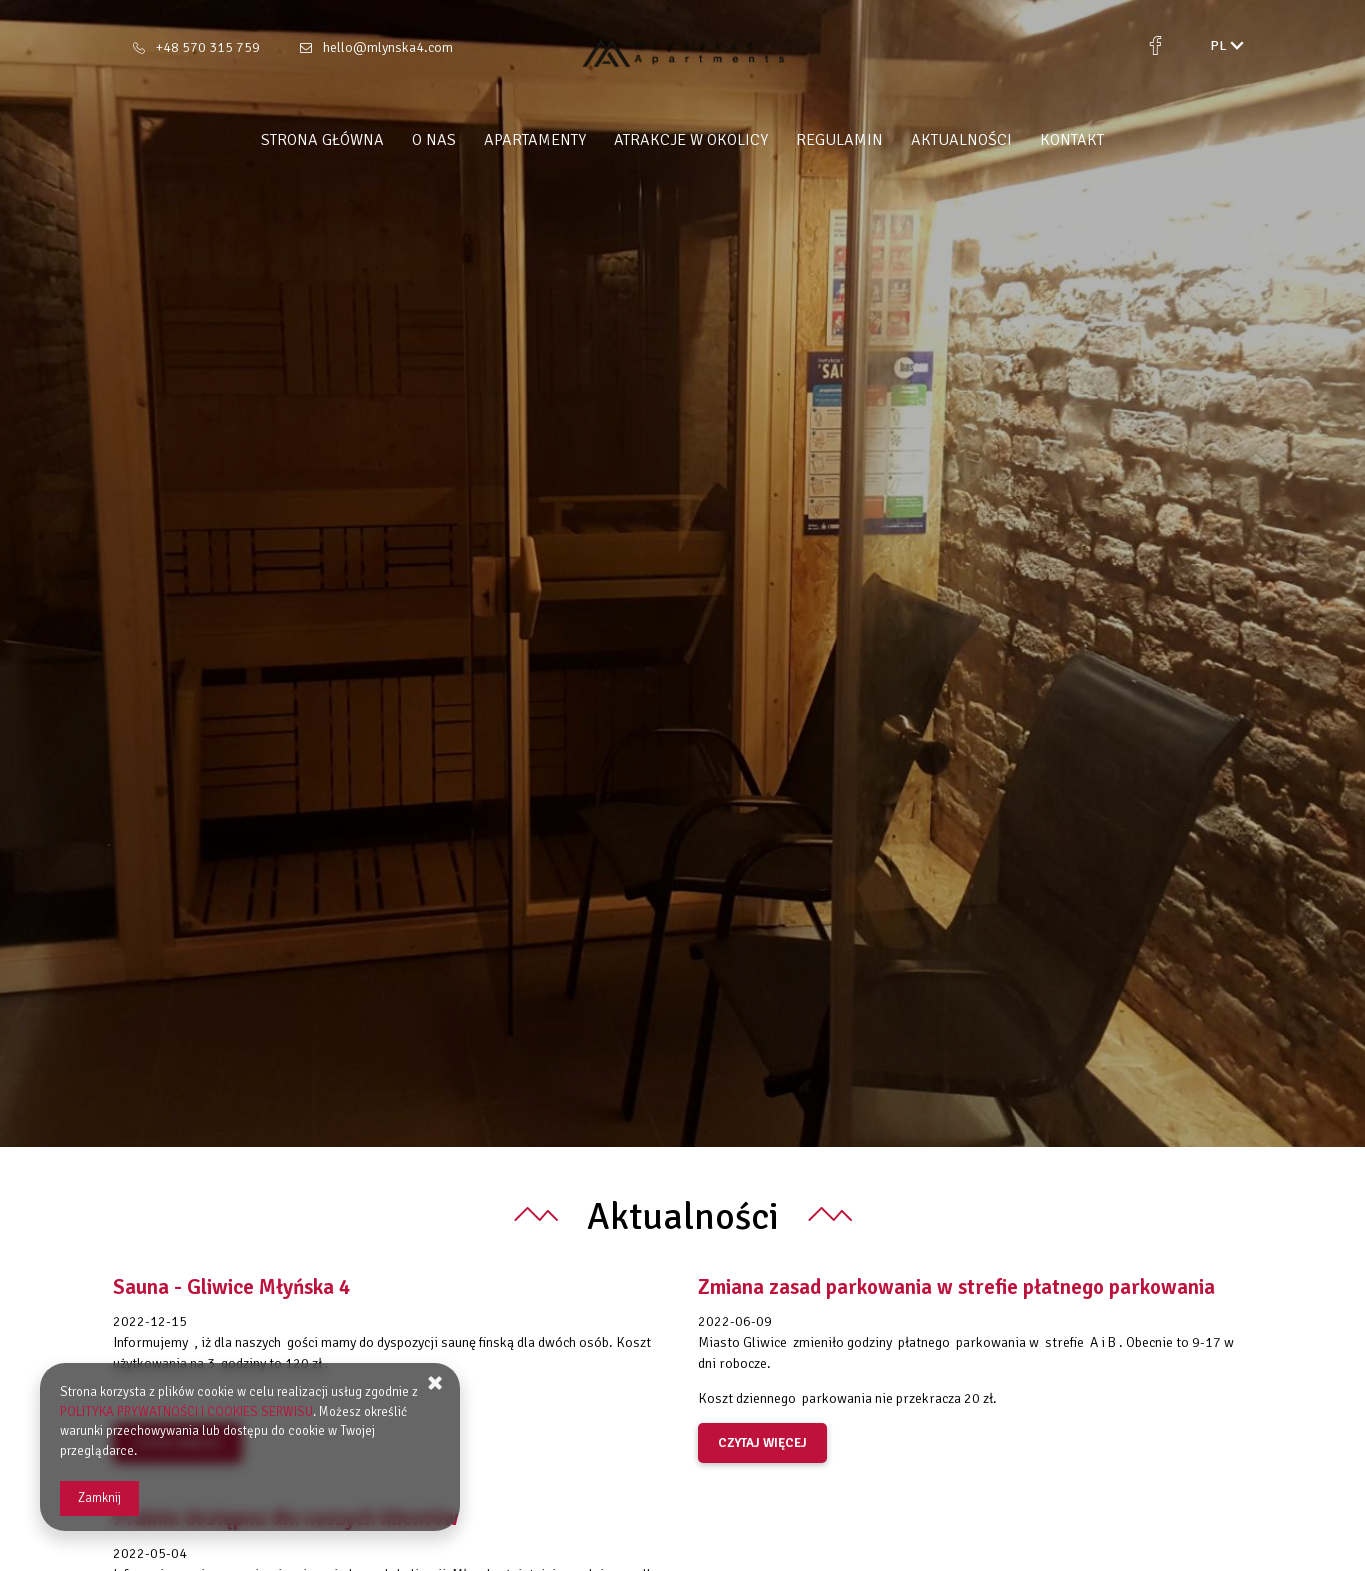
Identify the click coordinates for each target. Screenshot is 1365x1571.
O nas (434, 140)
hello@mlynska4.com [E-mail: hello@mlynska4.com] (388, 47)
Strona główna (322, 140)
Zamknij (99, 1498)
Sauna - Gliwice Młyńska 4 (231, 1287)
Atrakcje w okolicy (691, 140)
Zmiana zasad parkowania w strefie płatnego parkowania (956, 1287)
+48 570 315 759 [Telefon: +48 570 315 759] (208, 47)
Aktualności (961, 140)
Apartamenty (535, 140)
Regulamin (839, 140)
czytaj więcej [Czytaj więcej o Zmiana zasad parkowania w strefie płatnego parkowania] (762, 1443)
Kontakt (1072, 140)
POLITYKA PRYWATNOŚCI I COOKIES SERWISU (186, 1412)
